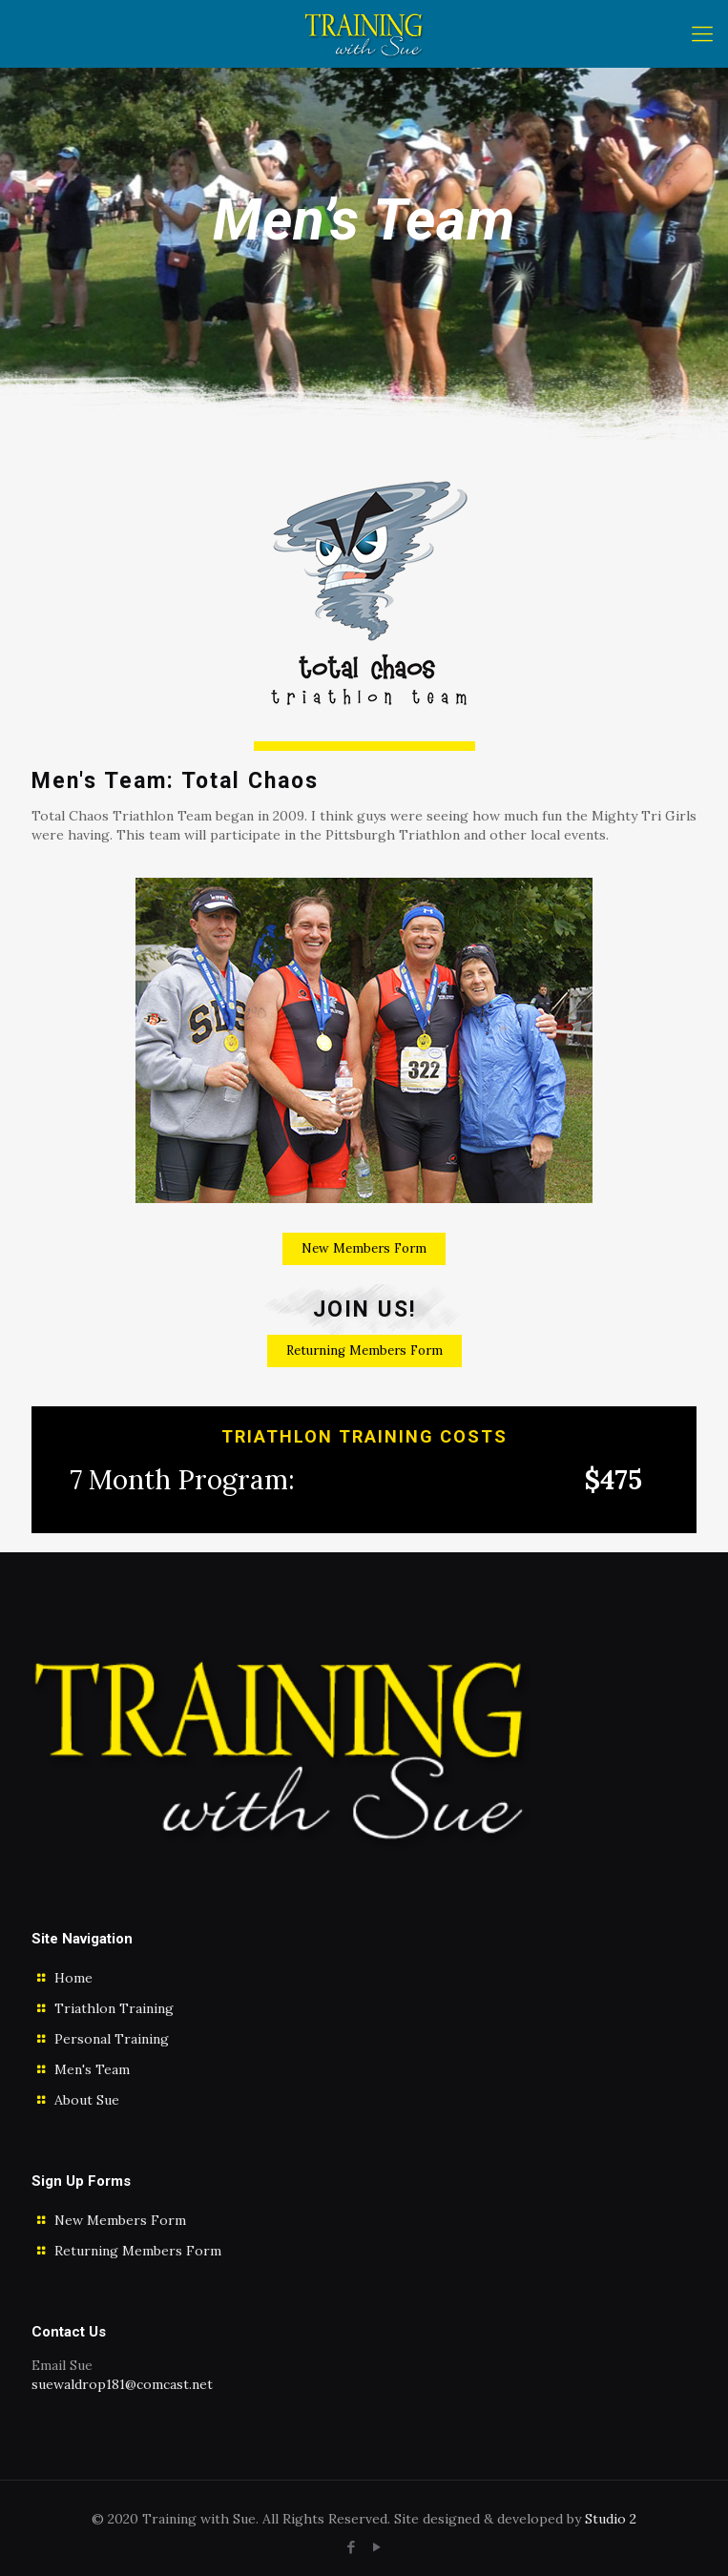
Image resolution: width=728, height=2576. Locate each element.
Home (73, 1977)
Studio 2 (610, 2518)
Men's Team (92, 2069)
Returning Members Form (137, 2250)
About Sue (86, 2100)
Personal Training (111, 2038)
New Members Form (120, 2220)
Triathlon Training (114, 2008)
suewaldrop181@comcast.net (122, 2384)
